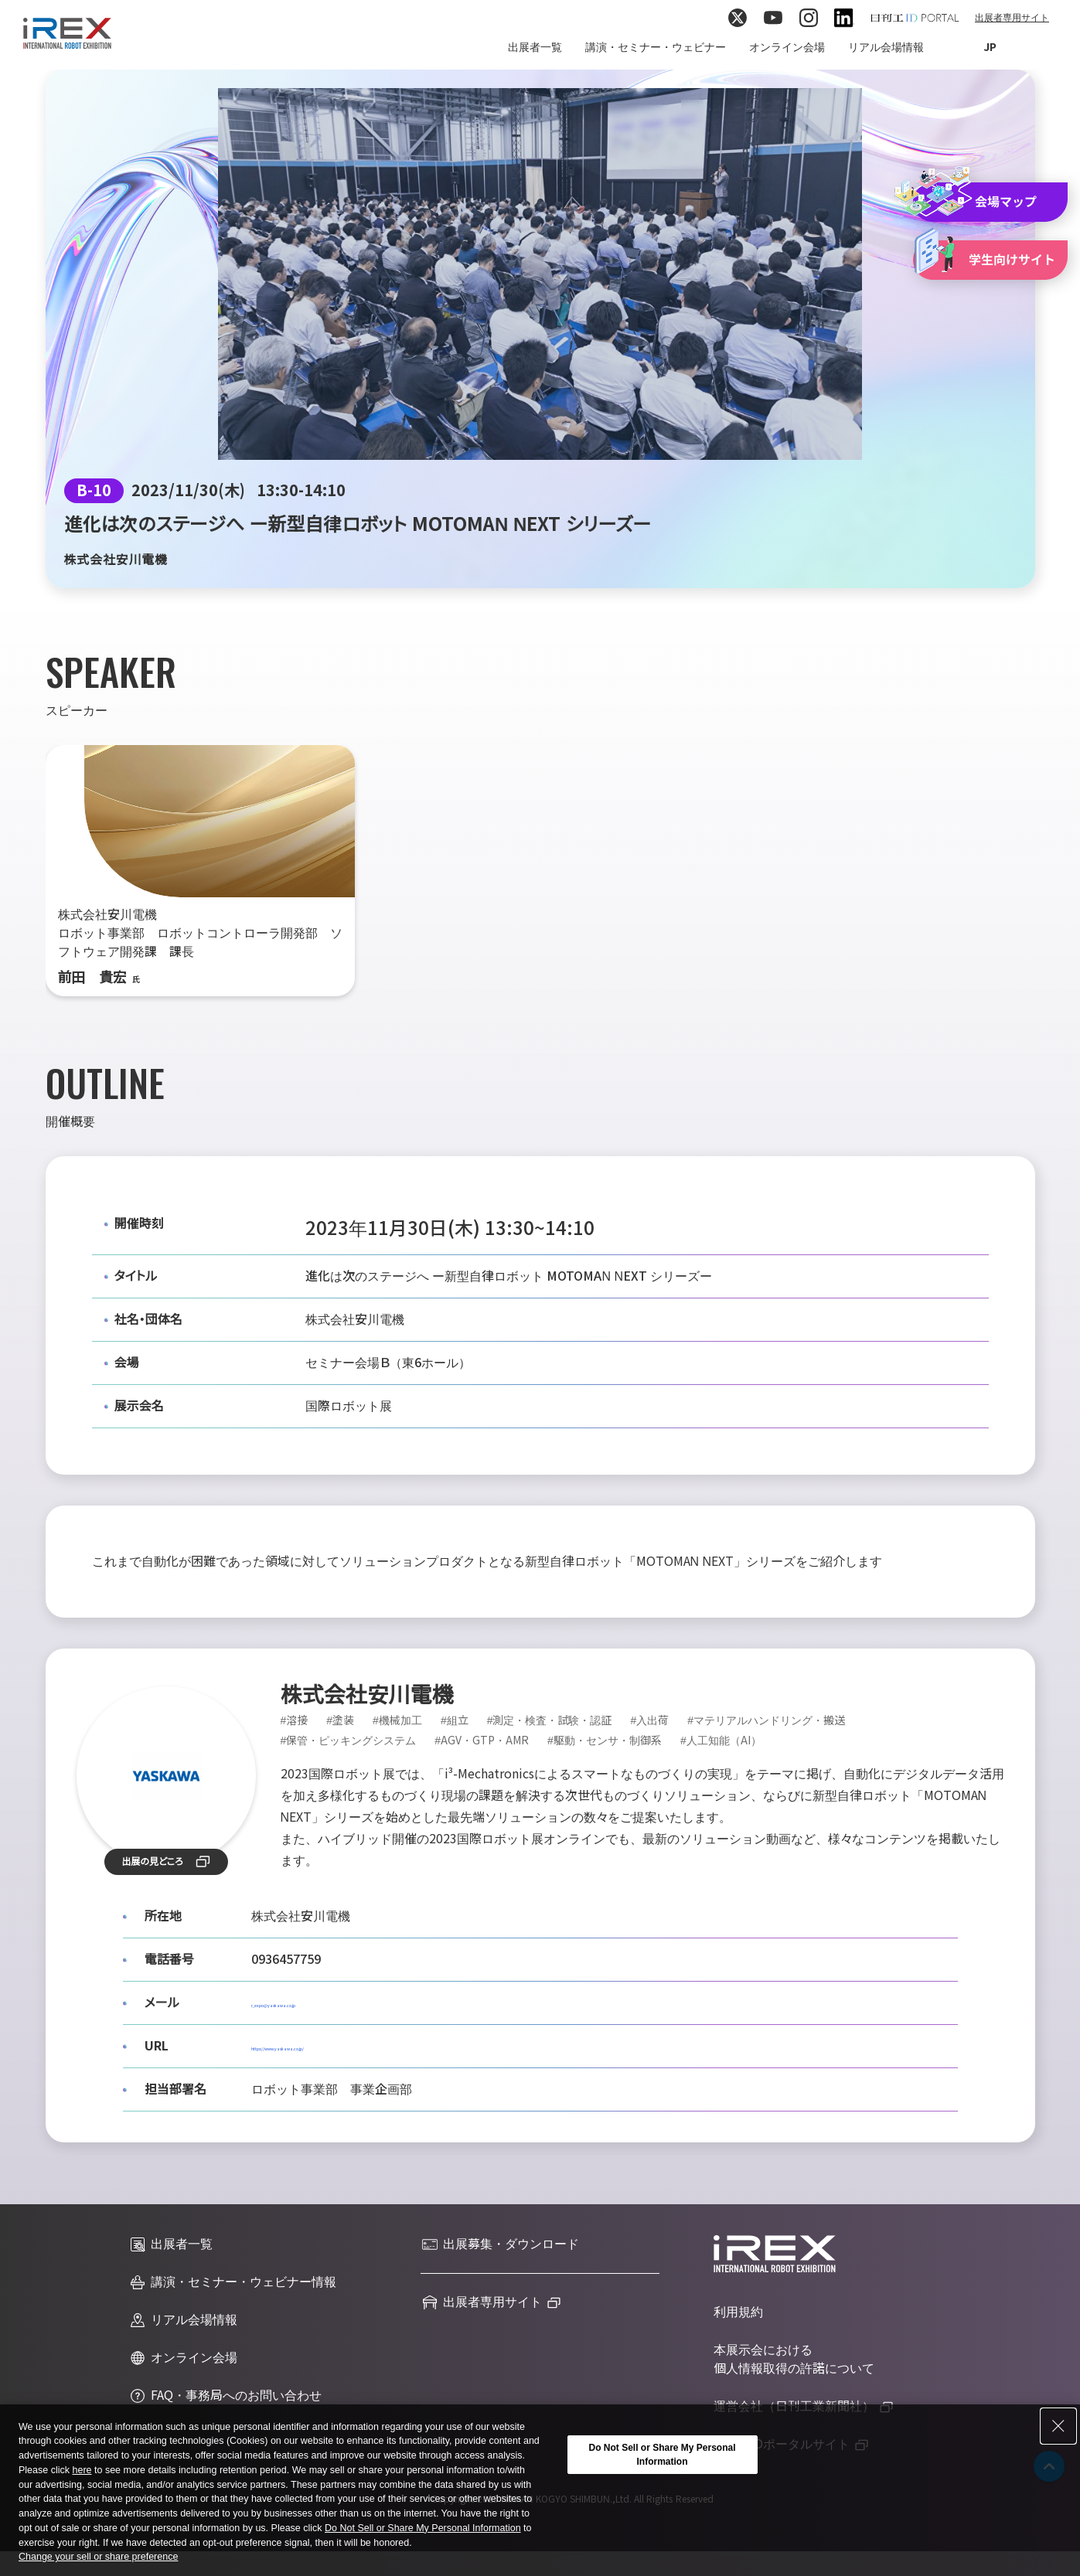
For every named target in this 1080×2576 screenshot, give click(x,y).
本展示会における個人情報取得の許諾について (794, 2359)
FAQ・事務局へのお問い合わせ (225, 2396)
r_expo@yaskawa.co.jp (319, 2002)
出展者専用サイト (1012, 17)
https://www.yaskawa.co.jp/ (332, 2046)
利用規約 (738, 2312)
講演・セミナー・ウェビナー (655, 47)
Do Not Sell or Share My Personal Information (423, 2528)
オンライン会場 (787, 47)
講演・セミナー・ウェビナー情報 (232, 2282)
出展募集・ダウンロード (500, 2244)
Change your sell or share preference (98, 2556)
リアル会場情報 (886, 47)
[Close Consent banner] (1058, 2426)
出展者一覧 (535, 47)
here (81, 2470)
